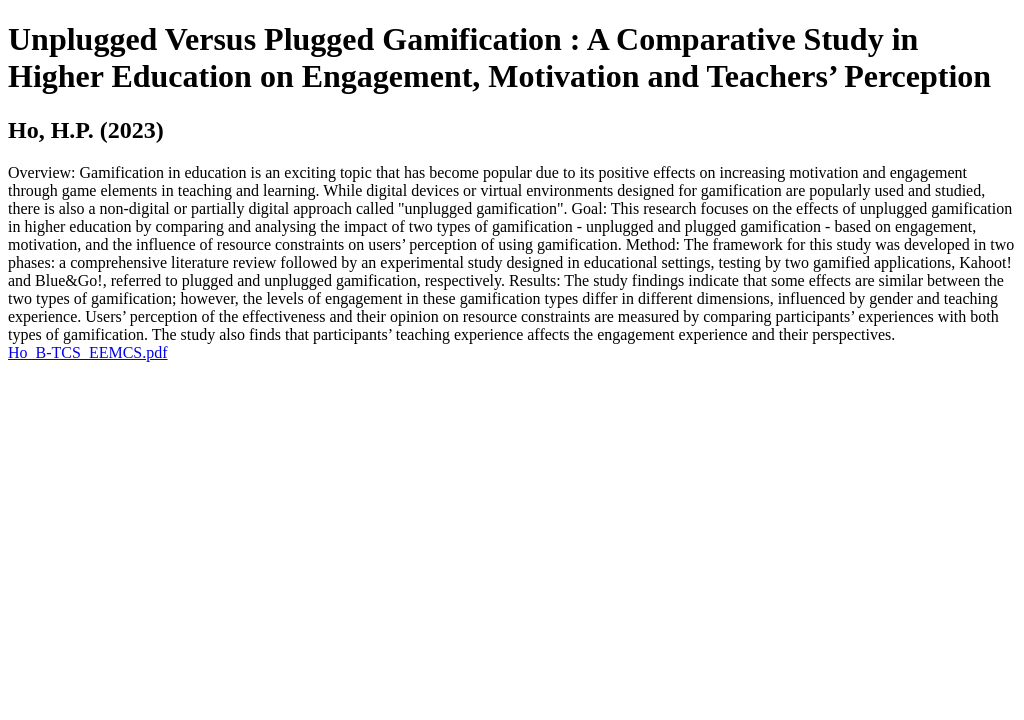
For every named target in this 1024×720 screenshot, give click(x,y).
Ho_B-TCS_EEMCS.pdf (88, 352)
